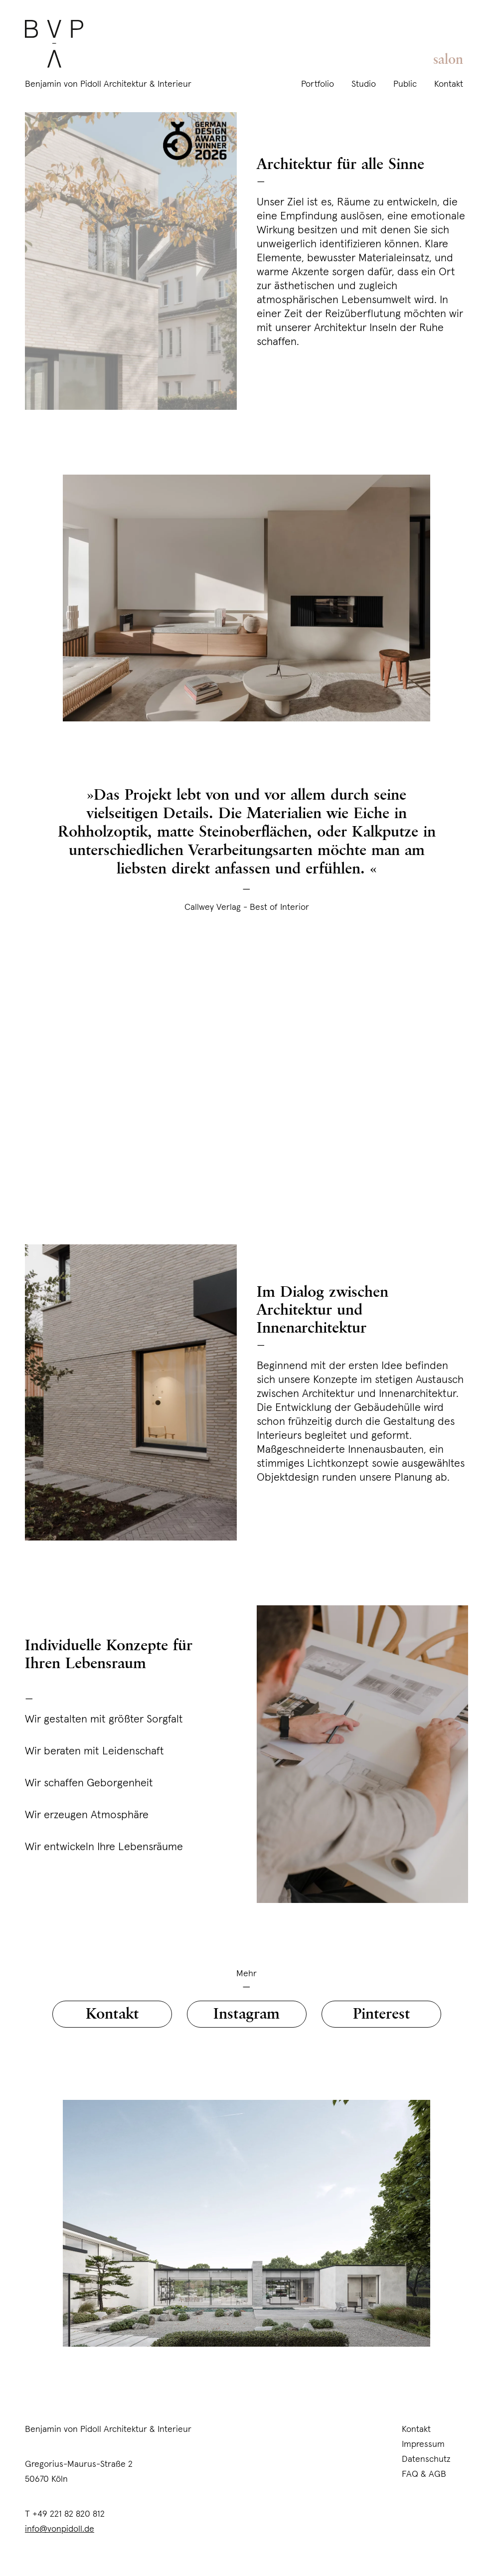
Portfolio (317, 83)
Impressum (423, 2443)
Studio (363, 83)
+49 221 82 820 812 (68, 2513)
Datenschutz (426, 2458)
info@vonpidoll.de (59, 2528)
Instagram (246, 2014)
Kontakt (448, 83)
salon (448, 60)
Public (405, 83)
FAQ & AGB (424, 2473)
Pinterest (381, 2014)
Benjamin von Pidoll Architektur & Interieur (108, 83)
